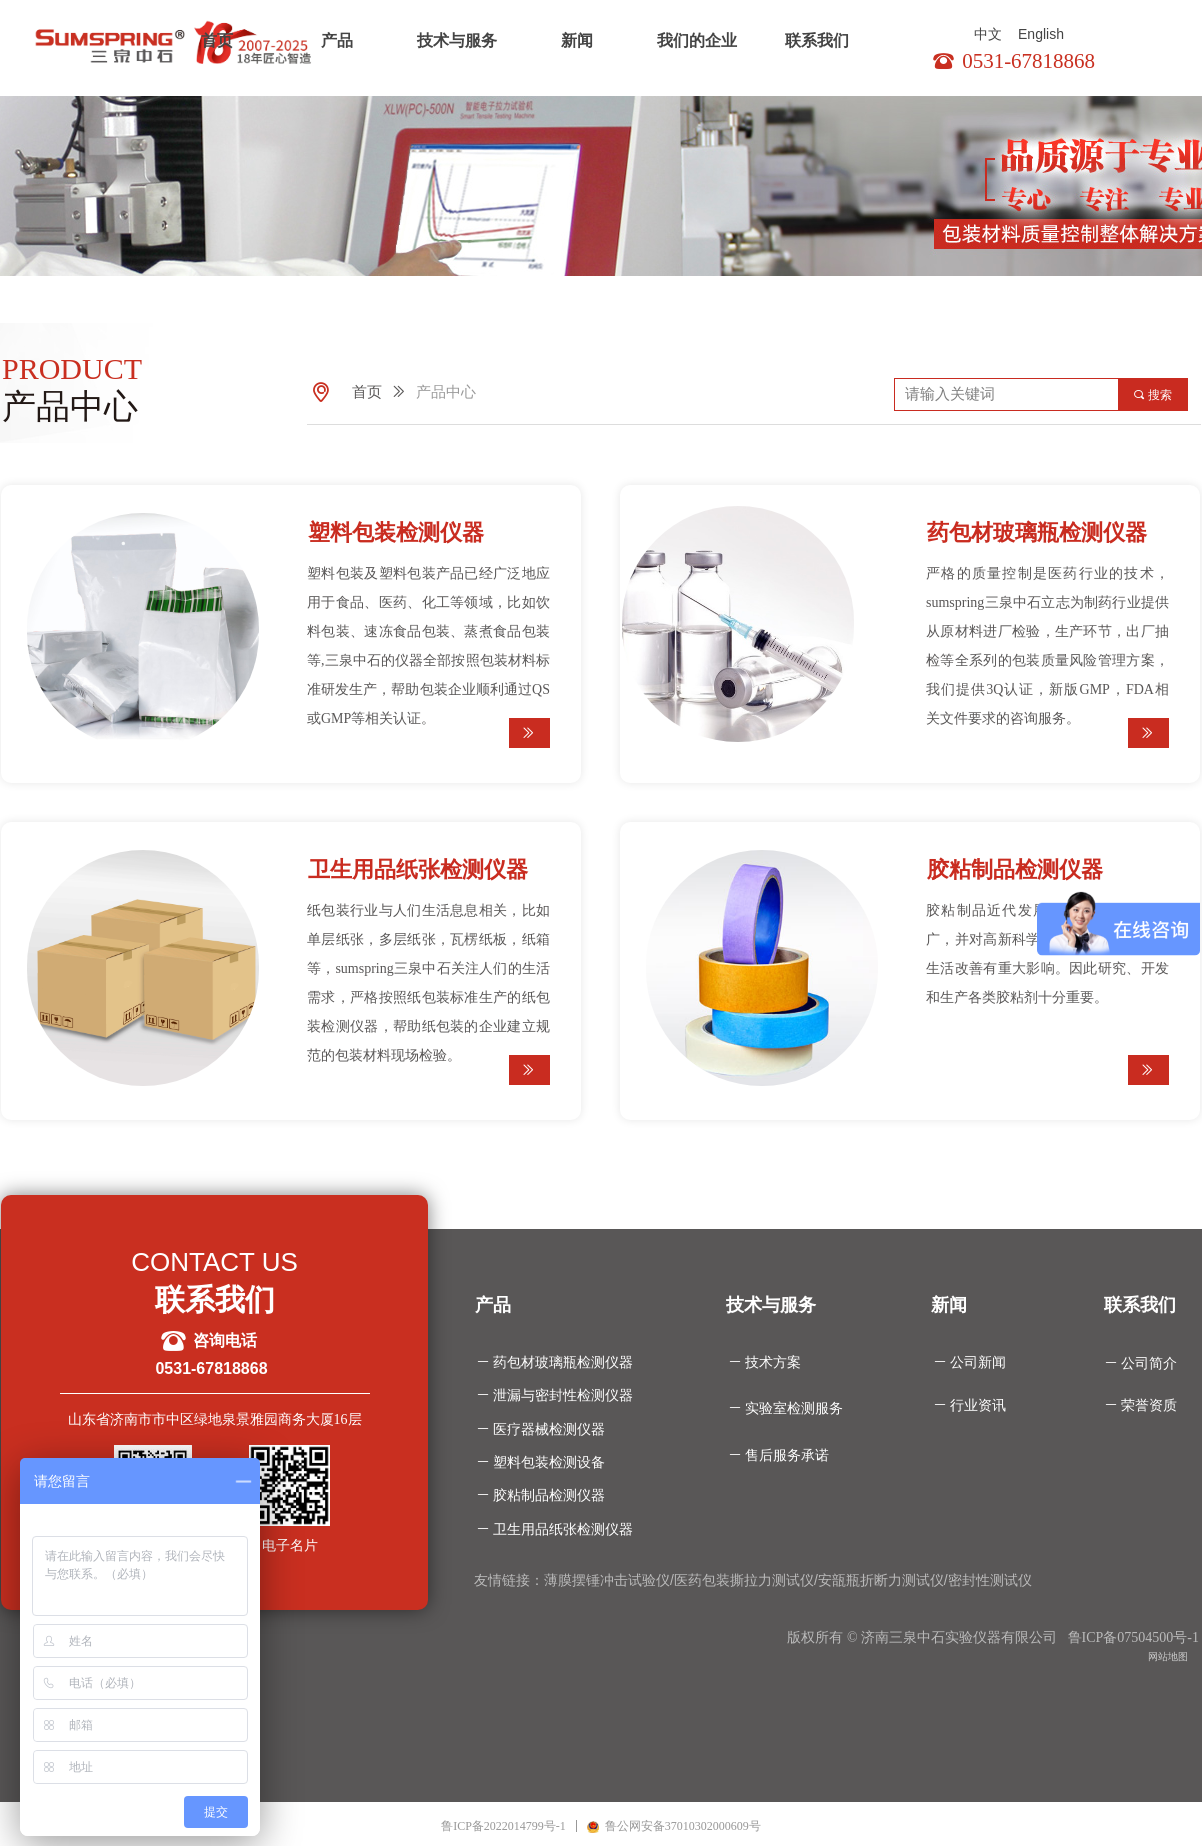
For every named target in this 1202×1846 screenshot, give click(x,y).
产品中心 (446, 392)
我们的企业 (697, 40)
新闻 (577, 40)
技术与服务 (457, 40)
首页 (217, 40)
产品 (337, 40)
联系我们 (817, 40)
